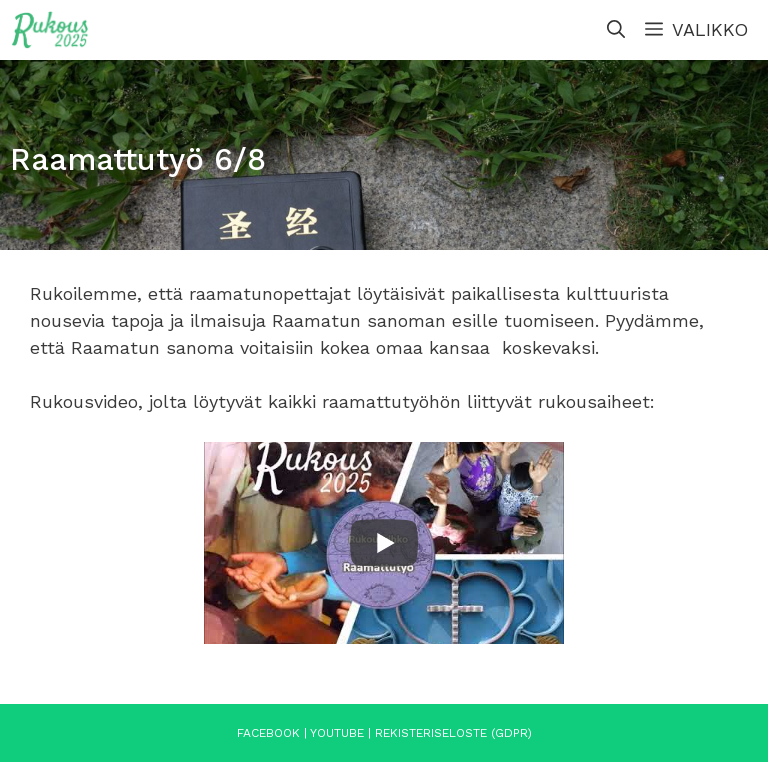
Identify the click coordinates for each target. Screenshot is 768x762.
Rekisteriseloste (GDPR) (453, 733)
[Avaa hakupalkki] (616, 30)
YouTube (337, 733)
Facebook (268, 733)
